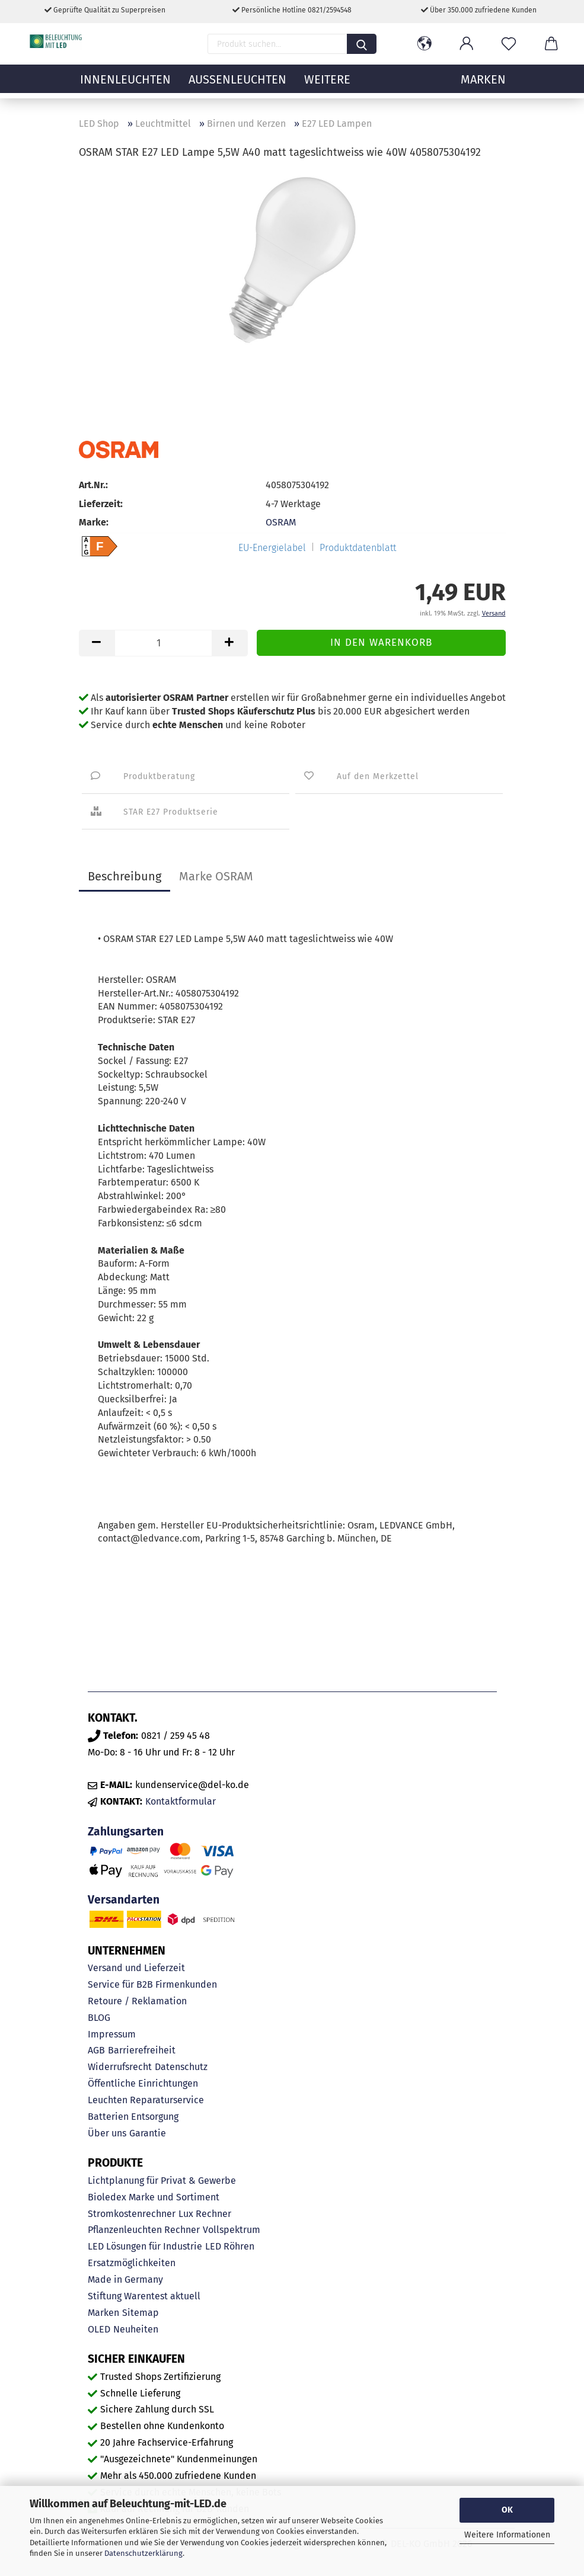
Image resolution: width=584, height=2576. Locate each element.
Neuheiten (135, 2329)
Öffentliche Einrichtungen (143, 2083)
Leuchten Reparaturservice (146, 2100)
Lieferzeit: (101, 504)
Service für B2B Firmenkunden (152, 1984)
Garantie (147, 2133)
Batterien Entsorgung (133, 2116)
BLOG (99, 2017)
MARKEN (483, 86)
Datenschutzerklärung (143, 2553)
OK (507, 2510)
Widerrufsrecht (120, 2066)
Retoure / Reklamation (137, 2001)
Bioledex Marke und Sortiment (153, 2197)
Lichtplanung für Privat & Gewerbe (162, 2180)
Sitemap (140, 2312)
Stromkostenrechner (131, 2213)
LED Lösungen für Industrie (145, 2246)
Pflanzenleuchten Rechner (144, 2229)
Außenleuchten (237, 86)
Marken (103, 2312)
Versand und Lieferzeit (136, 1967)
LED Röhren (229, 2246)
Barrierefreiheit (141, 2050)
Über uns (107, 2133)
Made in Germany (125, 2279)
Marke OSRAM (216, 876)
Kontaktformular (180, 1801)
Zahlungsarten (126, 1831)
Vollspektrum (231, 2229)
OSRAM (281, 522)
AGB (96, 2050)
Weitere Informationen (507, 2535)
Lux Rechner (204, 2213)
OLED (99, 2329)
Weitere (327, 86)
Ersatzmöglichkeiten (131, 2263)
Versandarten (123, 1900)
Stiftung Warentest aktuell (144, 2296)
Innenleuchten (125, 86)
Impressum (112, 2034)
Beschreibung (124, 876)
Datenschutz (181, 2066)
